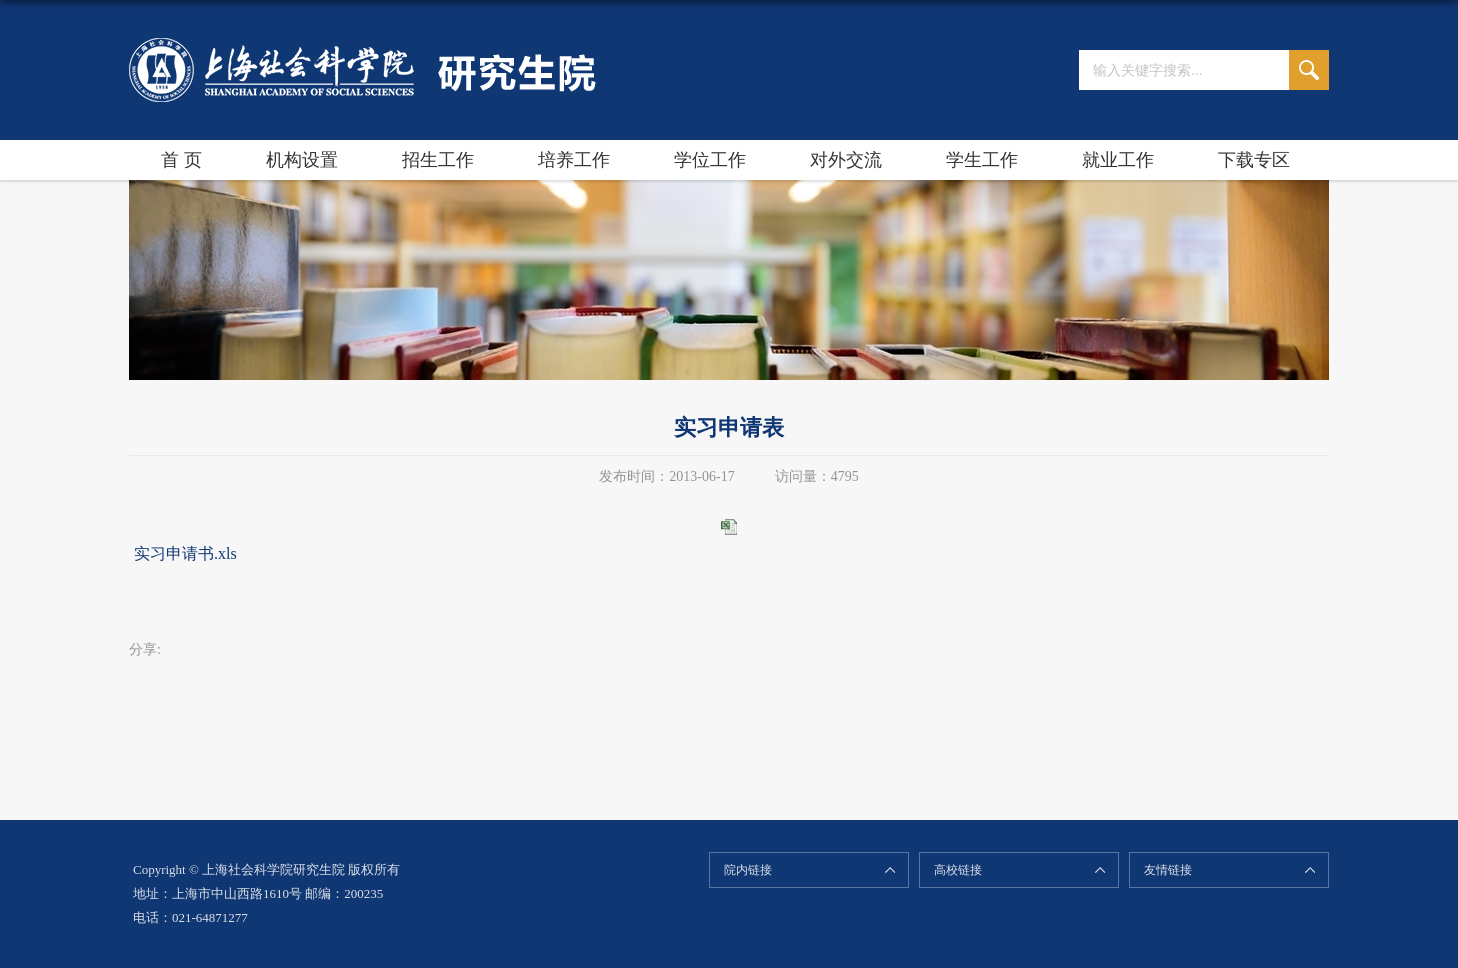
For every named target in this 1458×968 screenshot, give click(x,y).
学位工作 (710, 160)
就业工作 (1118, 160)
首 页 (181, 160)
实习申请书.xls (185, 553)
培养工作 (574, 160)
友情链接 (1168, 870)
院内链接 (748, 870)
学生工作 (982, 160)
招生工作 (438, 160)
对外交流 (846, 160)
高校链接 (958, 870)
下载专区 (1254, 160)
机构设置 (302, 160)
